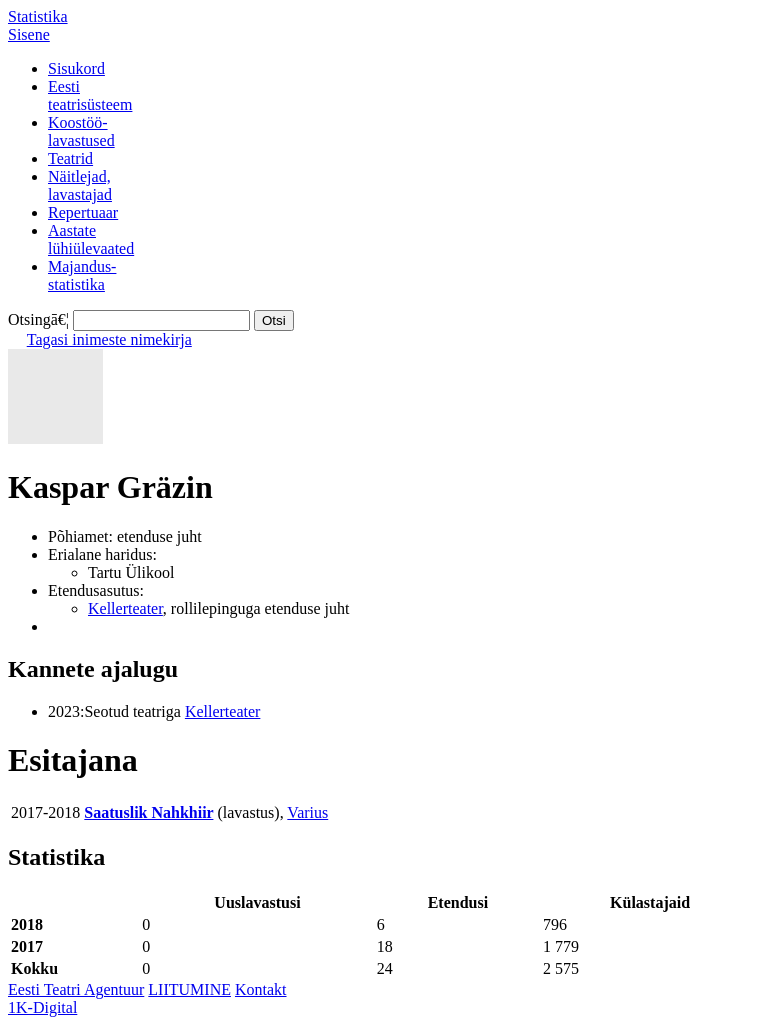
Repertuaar (83, 212)
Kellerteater (125, 608)
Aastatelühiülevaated (91, 239)
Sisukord (76, 68)
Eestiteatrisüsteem (90, 95)
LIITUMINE (189, 989)
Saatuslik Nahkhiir (148, 812)
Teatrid (70, 158)
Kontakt (261, 989)
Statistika (38, 16)
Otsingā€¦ (38, 319)
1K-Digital (42, 1007)
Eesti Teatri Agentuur (76, 989)
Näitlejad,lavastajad (80, 185)
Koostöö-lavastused (81, 131)
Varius (307, 812)
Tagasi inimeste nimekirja (109, 339)
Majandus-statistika (82, 275)
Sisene (29, 34)
